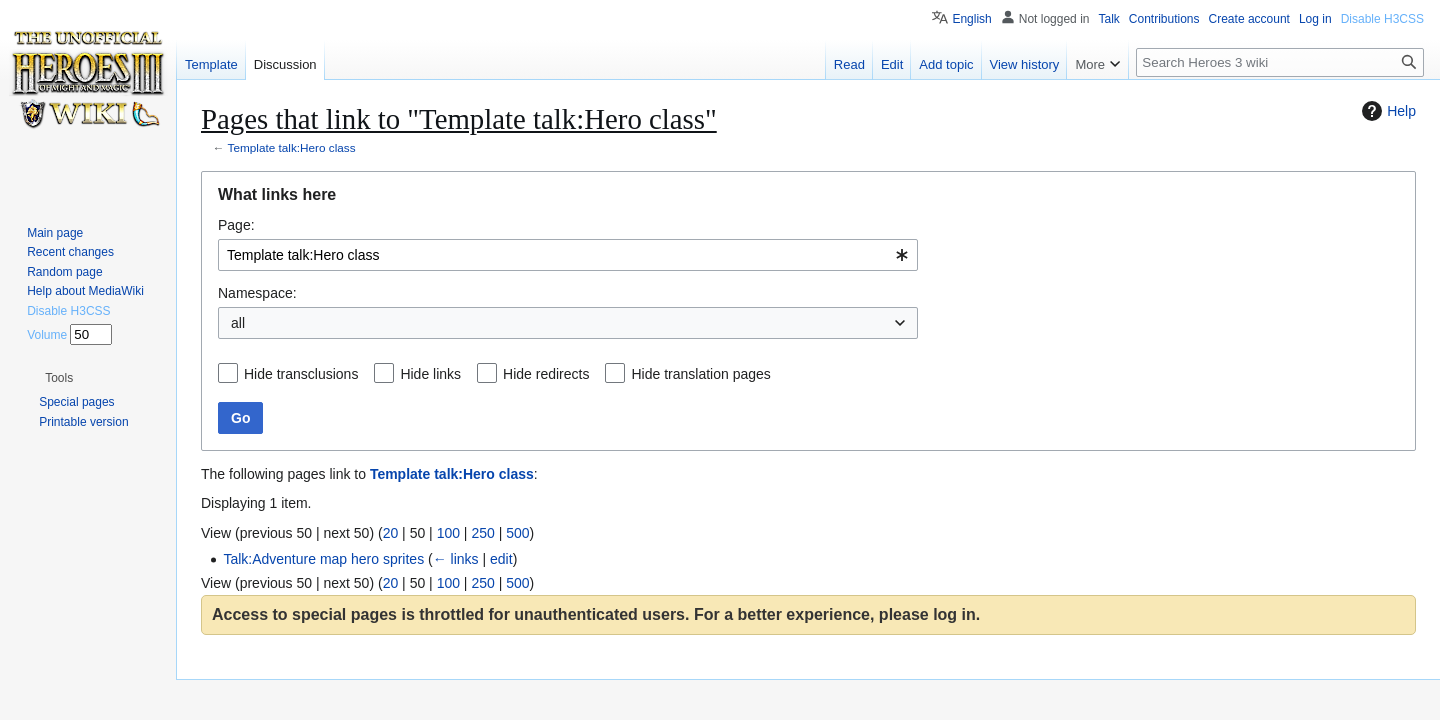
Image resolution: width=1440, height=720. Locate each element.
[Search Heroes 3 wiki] (1280, 62)
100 (448, 533)
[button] (59, 378)
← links (456, 559)
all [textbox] (238, 323)
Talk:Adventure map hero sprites (323, 559)
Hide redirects (546, 374)
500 (517, 533)
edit (501, 559)
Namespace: (257, 293)
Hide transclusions (301, 374)
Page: (236, 225)
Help (1386, 111)
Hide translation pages (700, 374)
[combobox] (568, 255)
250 (482, 533)
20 (391, 533)
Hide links (430, 374)
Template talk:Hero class (292, 147)
